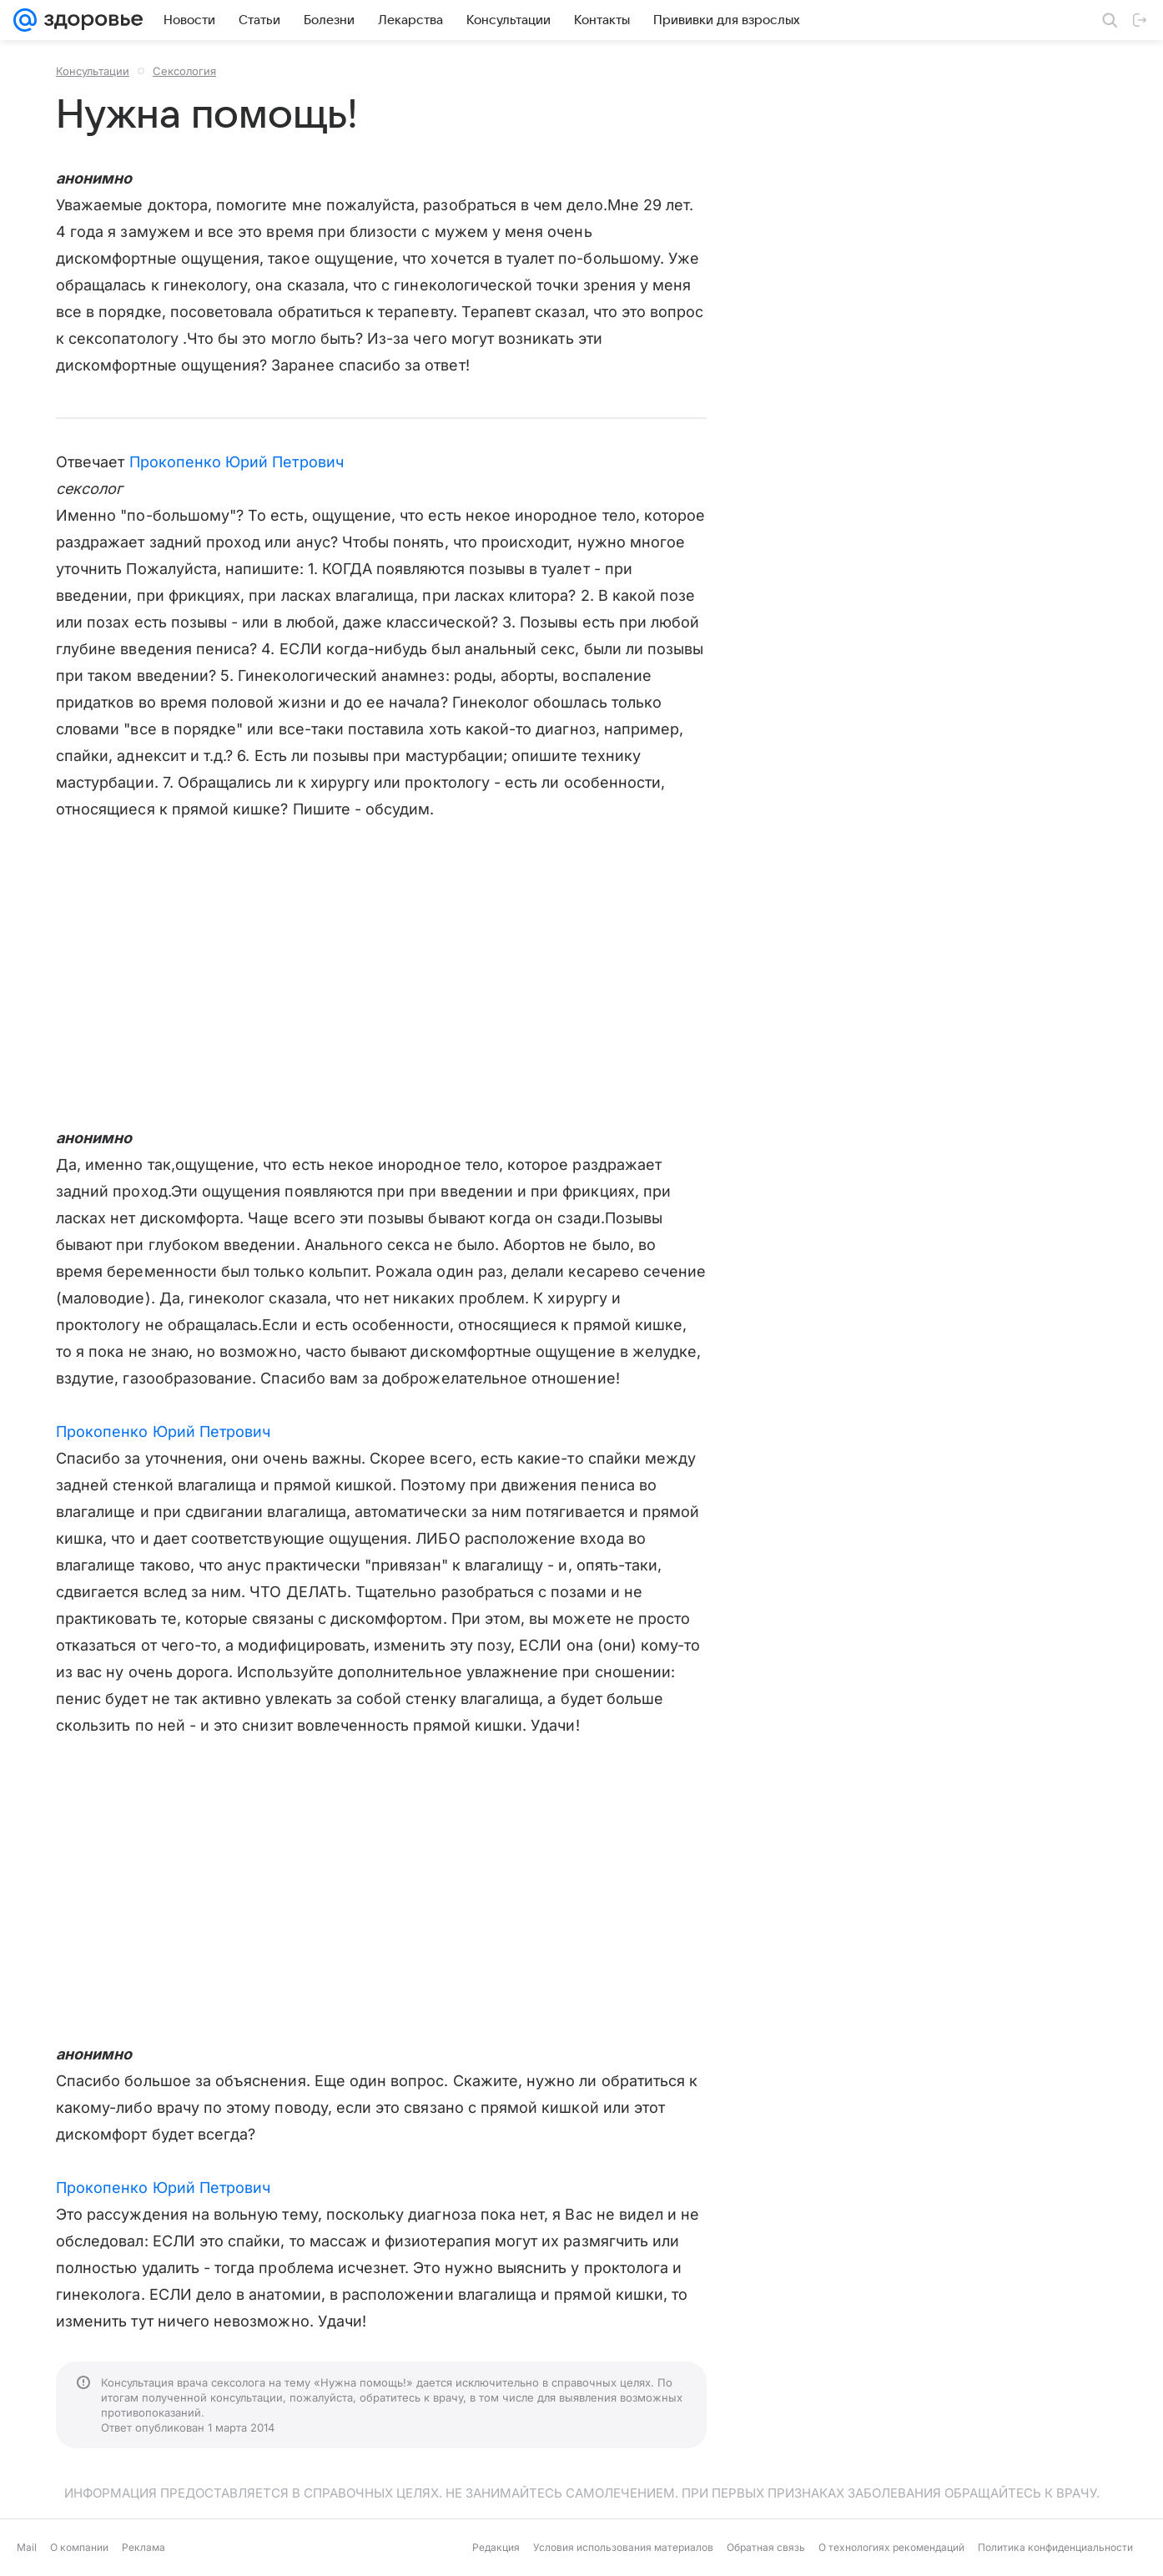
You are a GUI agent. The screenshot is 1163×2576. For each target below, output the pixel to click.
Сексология (184, 71)
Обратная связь (766, 2547)
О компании (79, 2547)
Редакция (496, 2547)
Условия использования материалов (623, 2547)
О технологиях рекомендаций (891, 2547)
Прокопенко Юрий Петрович (236, 462)
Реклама (143, 2547)
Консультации (92, 71)
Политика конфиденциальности (1055, 2547)
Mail (27, 2547)
